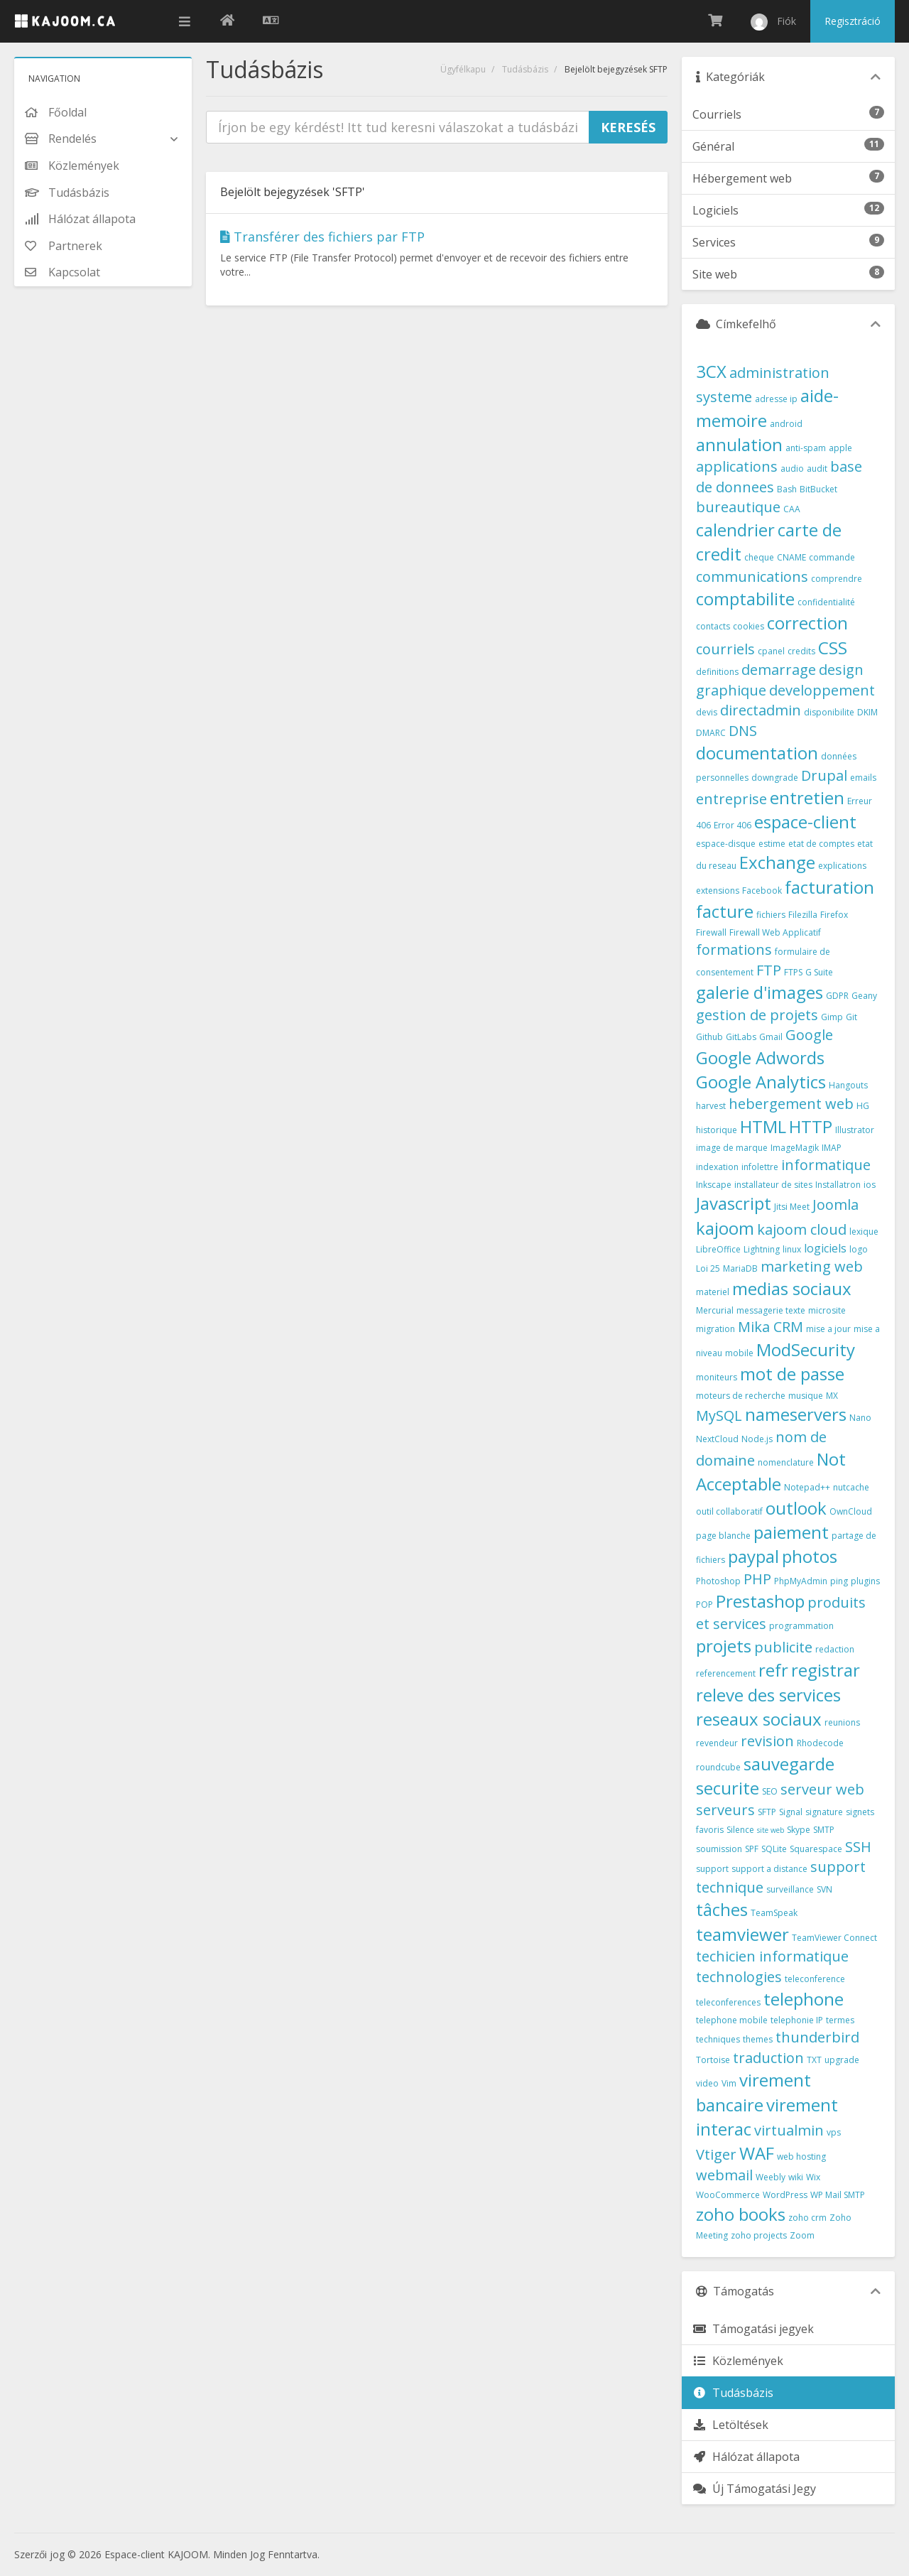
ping (839, 1581)
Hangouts (848, 1085)
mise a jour (828, 1329)
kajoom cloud (802, 1229)
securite (727, 1788)
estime (771, 844)
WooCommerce (728, 2195)
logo (858, 1249)
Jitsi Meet (792, 1207)
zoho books (740, 2214)
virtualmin (789, 2130)
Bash (787, 489)
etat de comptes (821, 844)
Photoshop (718, 1581)
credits (801, 651)
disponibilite (829, 712)
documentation (757, 752)
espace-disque (726, 844)
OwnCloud (850, 1511)
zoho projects (759, 2235)
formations (734, 949)
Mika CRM (770, 1326)
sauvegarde (789, 1763)
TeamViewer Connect (834, 1938)
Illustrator (854, 1130)
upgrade (841, 2060)
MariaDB (740, 1268)
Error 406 (732, 825)
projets (723, 1645)
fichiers (770, 915)
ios (870, 1185)
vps (834, 2132)
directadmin (760, 710)
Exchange (777, 862)
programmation (801, 1626)
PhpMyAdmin (800, 1581)
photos (809, 1556)
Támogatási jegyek (753, 2329)
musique (805, 1396)
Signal (790, 1812)
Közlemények (737, 2361)
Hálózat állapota (746, 2456)
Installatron (838, 1185)
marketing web (812, 1266)
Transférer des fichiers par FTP (322, 236)
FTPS (793, 972)
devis (706, 712)
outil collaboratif (729, 1511)
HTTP (810, 1126)
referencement (726, 1673)
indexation (717, 1167)
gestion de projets (757, 1014)
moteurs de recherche (740, 1396)
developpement (822, 690)
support (712, 1869)
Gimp (832, 1017)
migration (715, 1329)
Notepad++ (807, 1487)
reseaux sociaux (759, 1719)
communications (752, 576)
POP (704, 1604)
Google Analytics (761, 1081)
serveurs (725, 1809)
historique (716, 1130)
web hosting (801, 2156)
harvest (711, 1106)
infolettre (759, 1167)
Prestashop (760, 1601)
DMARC (711, 733)
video (707, 2083)
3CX (711, 371)
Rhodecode (820, 1743)
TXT (814, 2060)
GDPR (837, 996)
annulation (739, 444)
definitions (717, 672)
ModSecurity (805, 1349)
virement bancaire (753, 2092)
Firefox (834, 915)
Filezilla (802, 915)
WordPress (785, 2195)
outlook (796, 1508)
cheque (759, 557)
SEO (770, 1791)
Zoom (802, 2235)
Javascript (733, 1203)
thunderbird (817, 2037)
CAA (791, 509)
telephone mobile (732, 2020)
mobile (739, 1353)
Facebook (762, 890)
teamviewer (742, 1934)
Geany (864, 996)
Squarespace (816, 1849)
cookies (748, 626)
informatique (826, 1164)
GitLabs (741, 1037)
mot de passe (792, 1373)
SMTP (823, 1830)
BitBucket (818, 489)
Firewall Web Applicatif (775, 932)
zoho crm (807, 2218)
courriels (725, 649)
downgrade (774, 778)
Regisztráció (852, 21)
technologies (739, 1976)
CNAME (791, 557)
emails (863, 778)
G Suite (819, 972)
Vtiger (716, 2154)
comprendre (836, 579)
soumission (719, 1849)
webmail (724, 2175)
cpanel (771, 651)
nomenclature (786, 1462)
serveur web (822, 1789)
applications (737, 466)
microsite (827, 1310)
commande (832, 557)
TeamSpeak (774, 1913)
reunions (842, 1722)
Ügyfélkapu (463, 69)
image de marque (732, 1148)
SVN (824, 1889)
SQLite (774, 1849)
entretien (807, 797)
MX (832, 1396)
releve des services (768, 1694)
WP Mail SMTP (837, 2195)
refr (773, 1670)
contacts (713, 626)
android (786, 424)
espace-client (805, 821)
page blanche (723, 1536)
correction (807, 622)
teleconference (815, 1979)
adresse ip (776, 399)
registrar (825, 1670)
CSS (832, 647)
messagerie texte (770, 1310)
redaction (834, 1649)
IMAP (832, 1148)
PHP (757, 1579)
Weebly (770, 2177)
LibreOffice (718, 1249)
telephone (803, 1999)
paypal (753, 1556)
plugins (865, 1581)
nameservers (796, 1414)
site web (770, 1830)
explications (842, 866)
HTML (763, 1126)
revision (767, 1740)
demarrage (778, 669)
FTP (768, 970)
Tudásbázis (525, 69)
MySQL (719, 1415)
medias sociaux (791, 1288)
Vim (729, 2083)
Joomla (835, 1204)
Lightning (762, 1249)
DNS (743, 730)
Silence (740, 1830)
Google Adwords (760, 1057)
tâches (722, 1909)
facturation (829, 887)
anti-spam (805, 448)
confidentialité (826, 602)
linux (792, 1249)
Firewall (711, 932)
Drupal (824, 775)
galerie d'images (759, 992)
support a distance (769, 1869)
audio (792, 468)
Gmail (771, 1037)
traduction (768, 2057)
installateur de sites (773, 1185)
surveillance (790, 1889)
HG (862, 1106)
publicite (783, 1647)
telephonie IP (797, 2020)
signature (824, 1812)
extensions (717, 890)
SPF (751, 1849)
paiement (791, 1532)
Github (709, 1037)
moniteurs (716, 1377)
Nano (860, 1418)
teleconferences (728, 2002)
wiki (795, 2177)
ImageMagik (795, 1148)
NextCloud (717, 1439)
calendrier (735, 529)
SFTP (767, 1812)
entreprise (731, 798)
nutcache (851, 1487)
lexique (863, 1231)
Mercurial (715, 1310)
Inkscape (713, 1185)
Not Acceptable (771, 1471)
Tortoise (713, 2060)
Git (851, 1017)
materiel (712, 1292)
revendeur (717, 1743)
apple (840, 448)
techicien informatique (772, 1956)
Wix (813, 2177)
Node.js (757, 1439)
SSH (858, 1846)
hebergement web (791, 1103)
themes (758, 2039)
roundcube (718, 1767)
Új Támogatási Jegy (754, 2488)
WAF (756, 2153)
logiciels (825, 1248)
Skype (798, 1830)
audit (817, 468)
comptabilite (745, 598)
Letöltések (730, 2424)
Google (809, 1034)
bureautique (738, 506)
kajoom (725, 1228)
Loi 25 (708, 1268)
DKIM (867, 712)
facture (724, 911)
